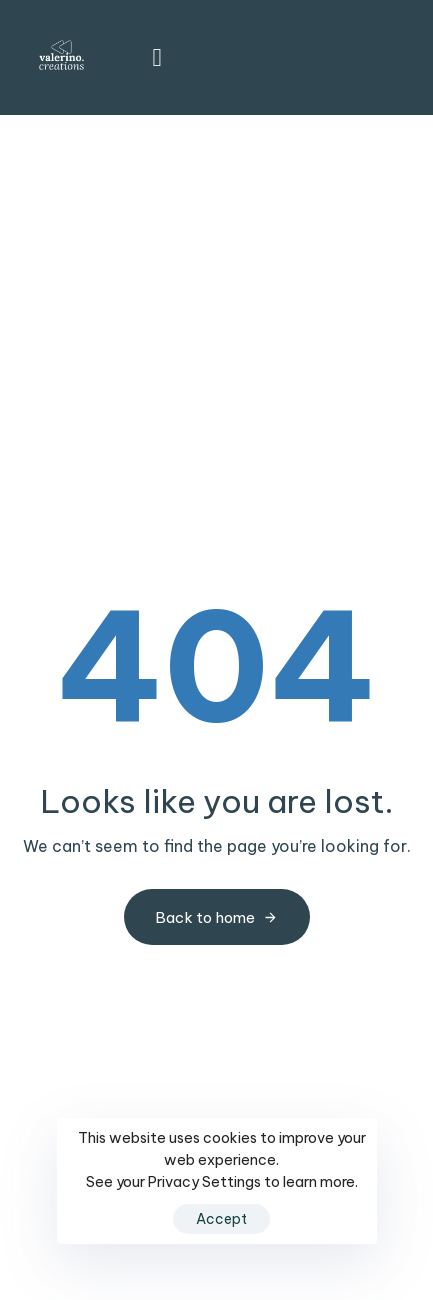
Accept (221, 1219)
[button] (151, 57)
